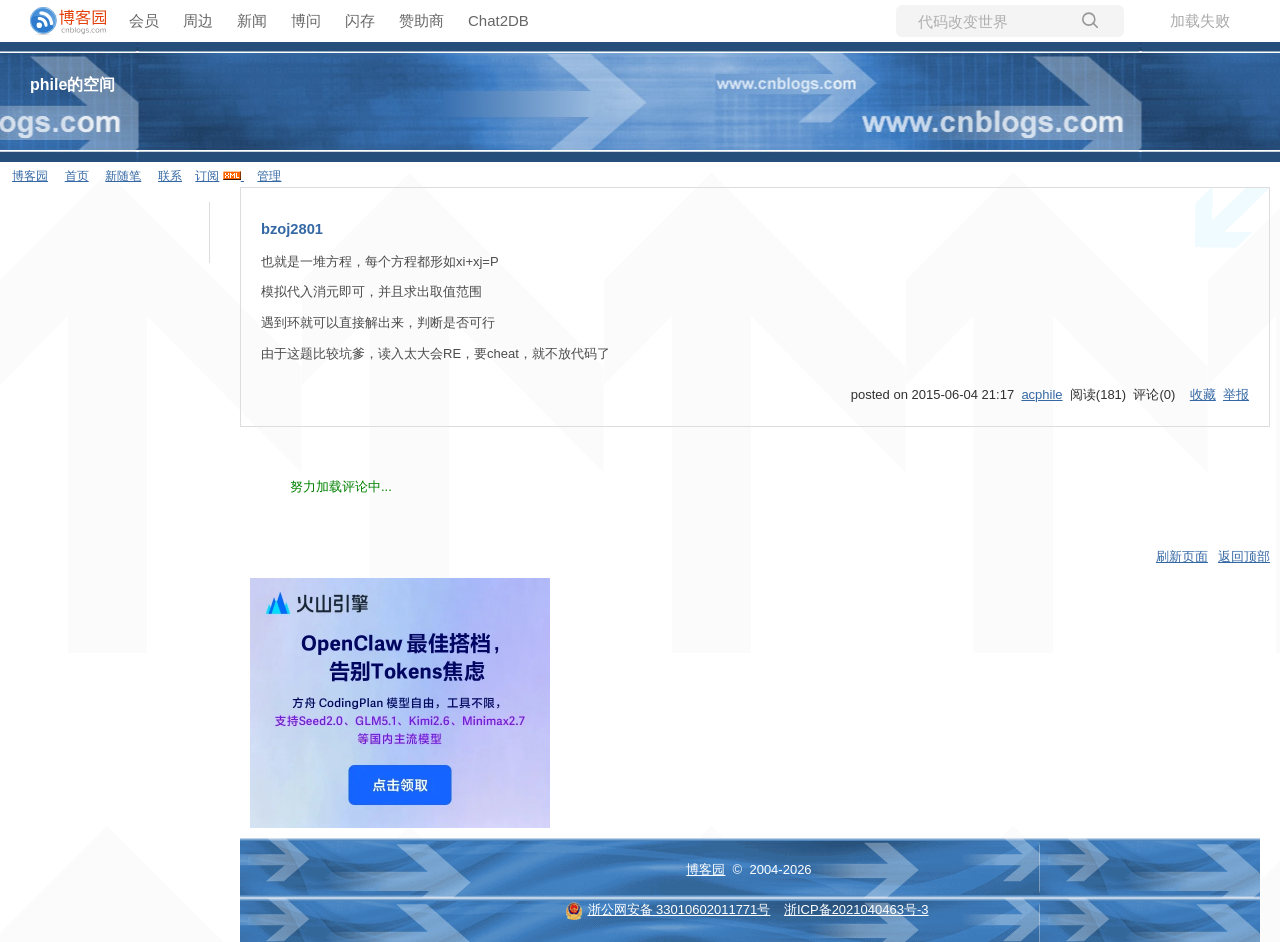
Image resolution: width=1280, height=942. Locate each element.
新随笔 (123, 176)
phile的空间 (72, 84)
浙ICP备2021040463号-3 (856, 909)
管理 (269, 176)
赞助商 (421, 20)
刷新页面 (1182, 556)
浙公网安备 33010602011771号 (668, 909)
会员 (144, 20)
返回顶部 (1244, 556)
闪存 (360, 20)
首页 (77, 176)
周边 (198, 20)
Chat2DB (498, 20)
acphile (1041, 394)
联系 (170, 176)
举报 (1236, 394)
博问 (306, 20)
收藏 (1203, 394)
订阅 (207, 176)
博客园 (30, 176)
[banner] (60, 21)
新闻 (252, 20)
